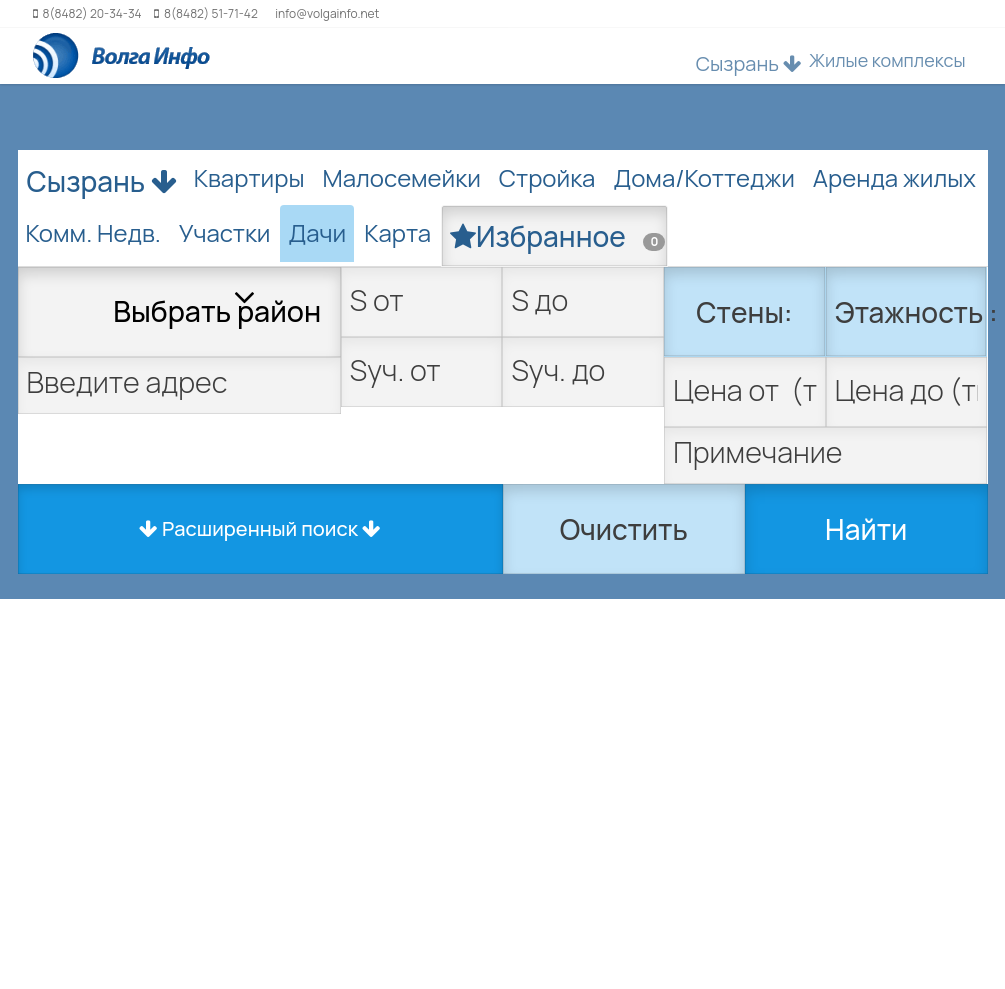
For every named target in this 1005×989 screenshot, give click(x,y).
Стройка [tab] (547, 177)
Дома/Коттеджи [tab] (703, 177)
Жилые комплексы (887, 60)
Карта (397, 232)
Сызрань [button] (749, 63)
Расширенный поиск (260, 528)
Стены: (744, 312)
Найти (866, 529)
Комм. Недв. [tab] (93, 232)
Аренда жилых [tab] (894, 177)
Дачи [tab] (317, 232)
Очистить (624, 529)
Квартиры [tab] (249, 177)
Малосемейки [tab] (402, 177)
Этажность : (911, 312)
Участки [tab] (225, 232)
